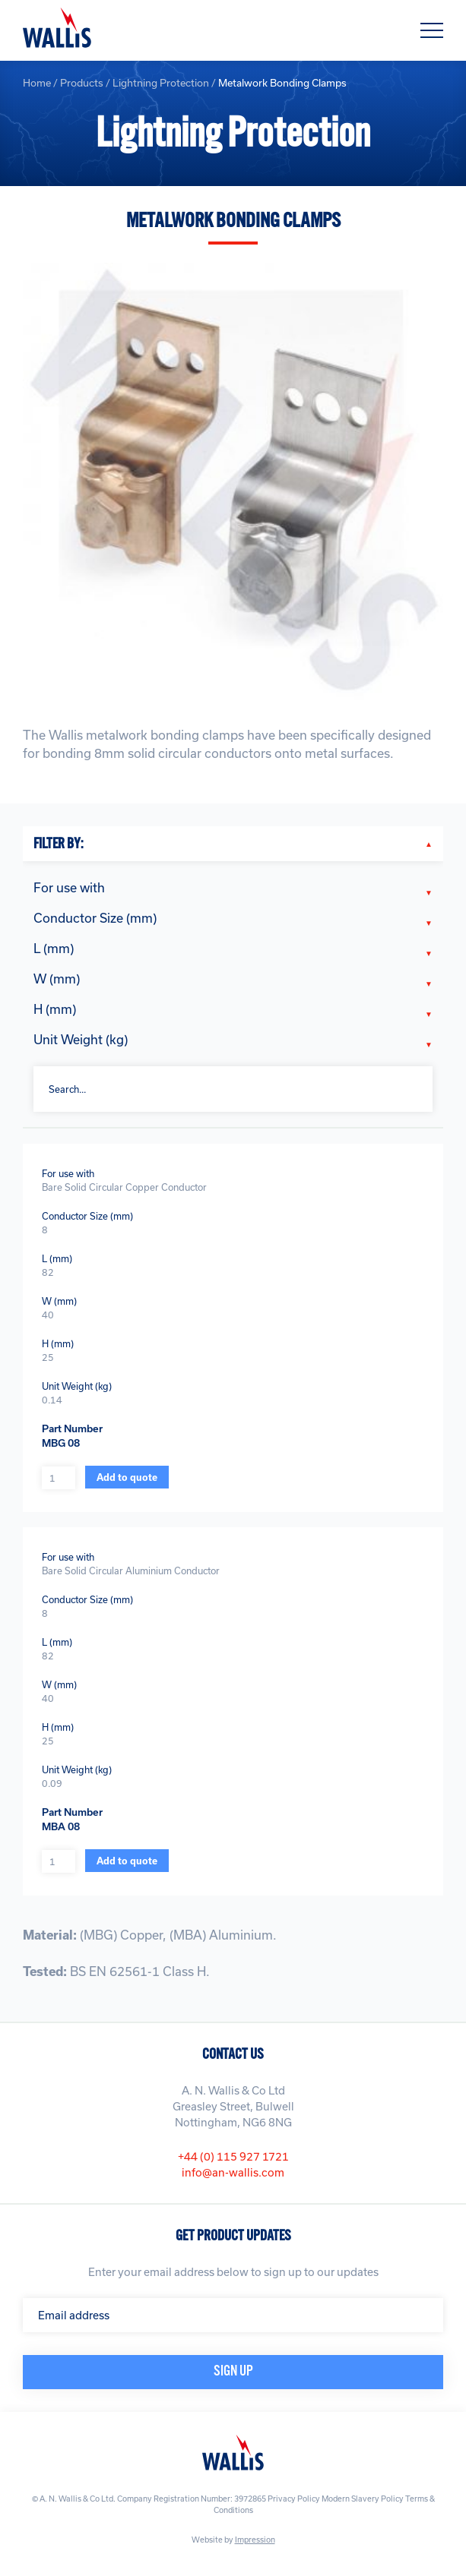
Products (81, 83)
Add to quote (127, 1477)
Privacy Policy (294, 2498)
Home (37, 83)
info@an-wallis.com (233, 2172)
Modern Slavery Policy (363, 2498)
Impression (255, 2539)
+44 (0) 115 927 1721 (233, 2156)
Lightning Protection (161, 83)
